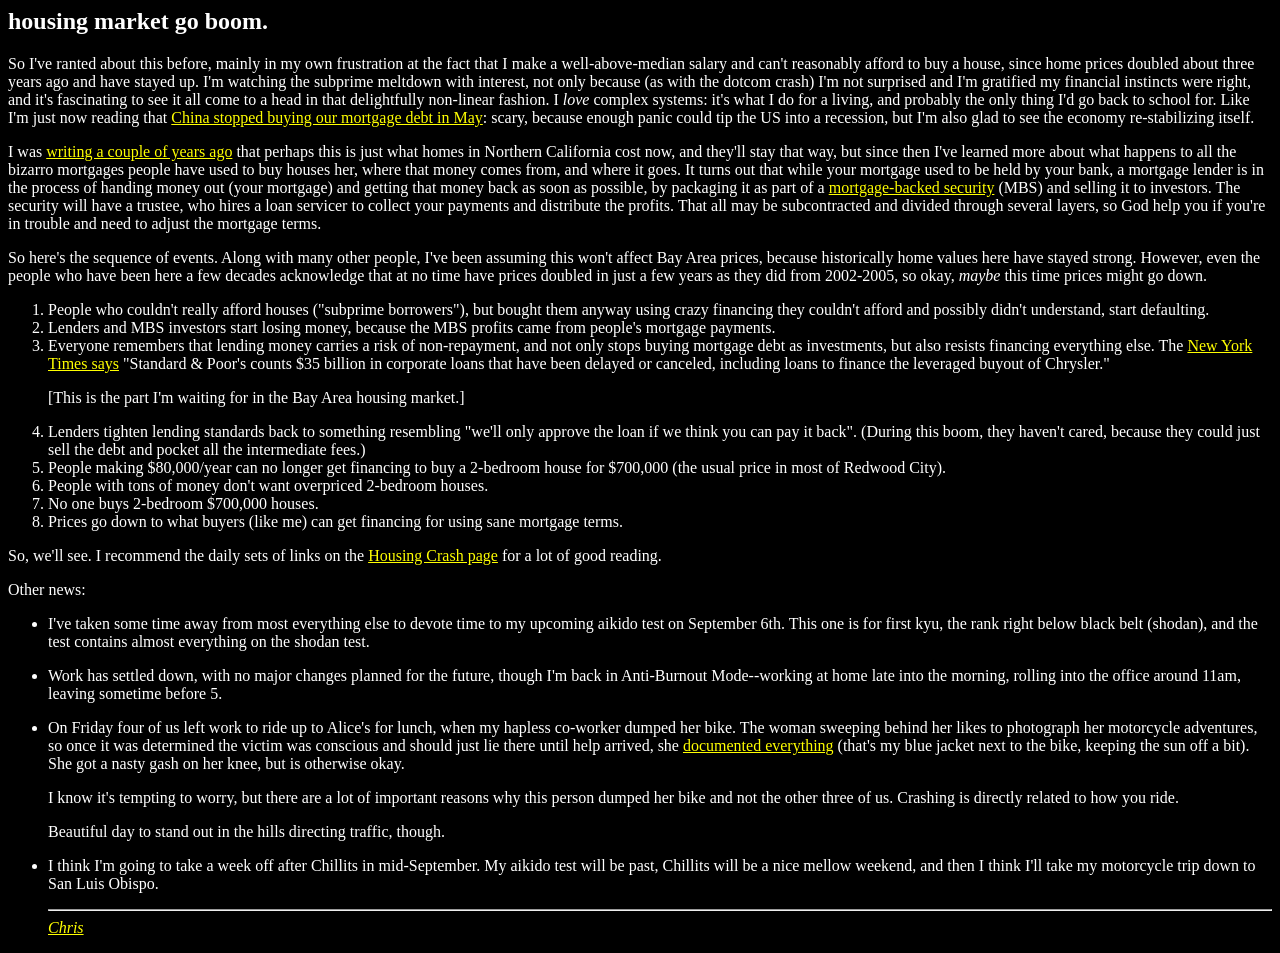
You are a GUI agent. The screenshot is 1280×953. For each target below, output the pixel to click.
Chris (66, 927)
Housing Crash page (433, 555)
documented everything (758, 745)
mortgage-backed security (912, 187)
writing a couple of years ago (139, 151)
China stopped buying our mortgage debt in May (327, 117)
